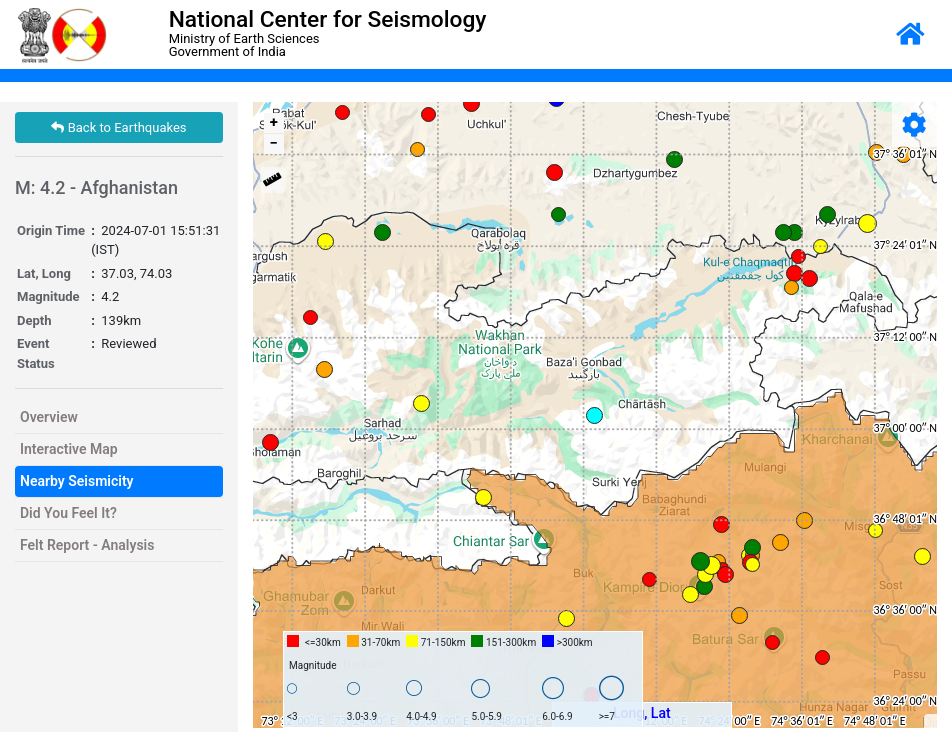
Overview (49, 417)
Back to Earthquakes (118, 127)
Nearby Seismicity (77, 481)
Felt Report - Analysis (87, 545)
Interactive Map (69, 449)
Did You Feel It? (68, 513)
